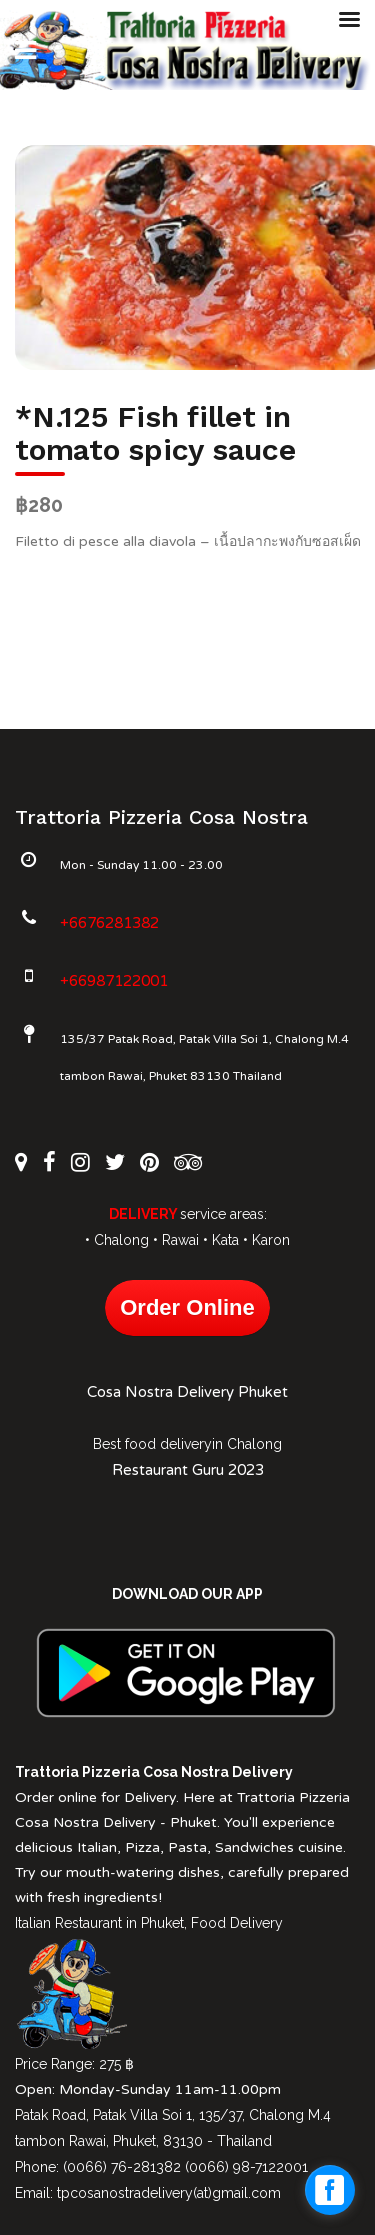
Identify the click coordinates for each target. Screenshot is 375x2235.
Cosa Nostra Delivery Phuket (187, 1392)
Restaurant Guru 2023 (188, 1470)
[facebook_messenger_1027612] (330, 2190)
